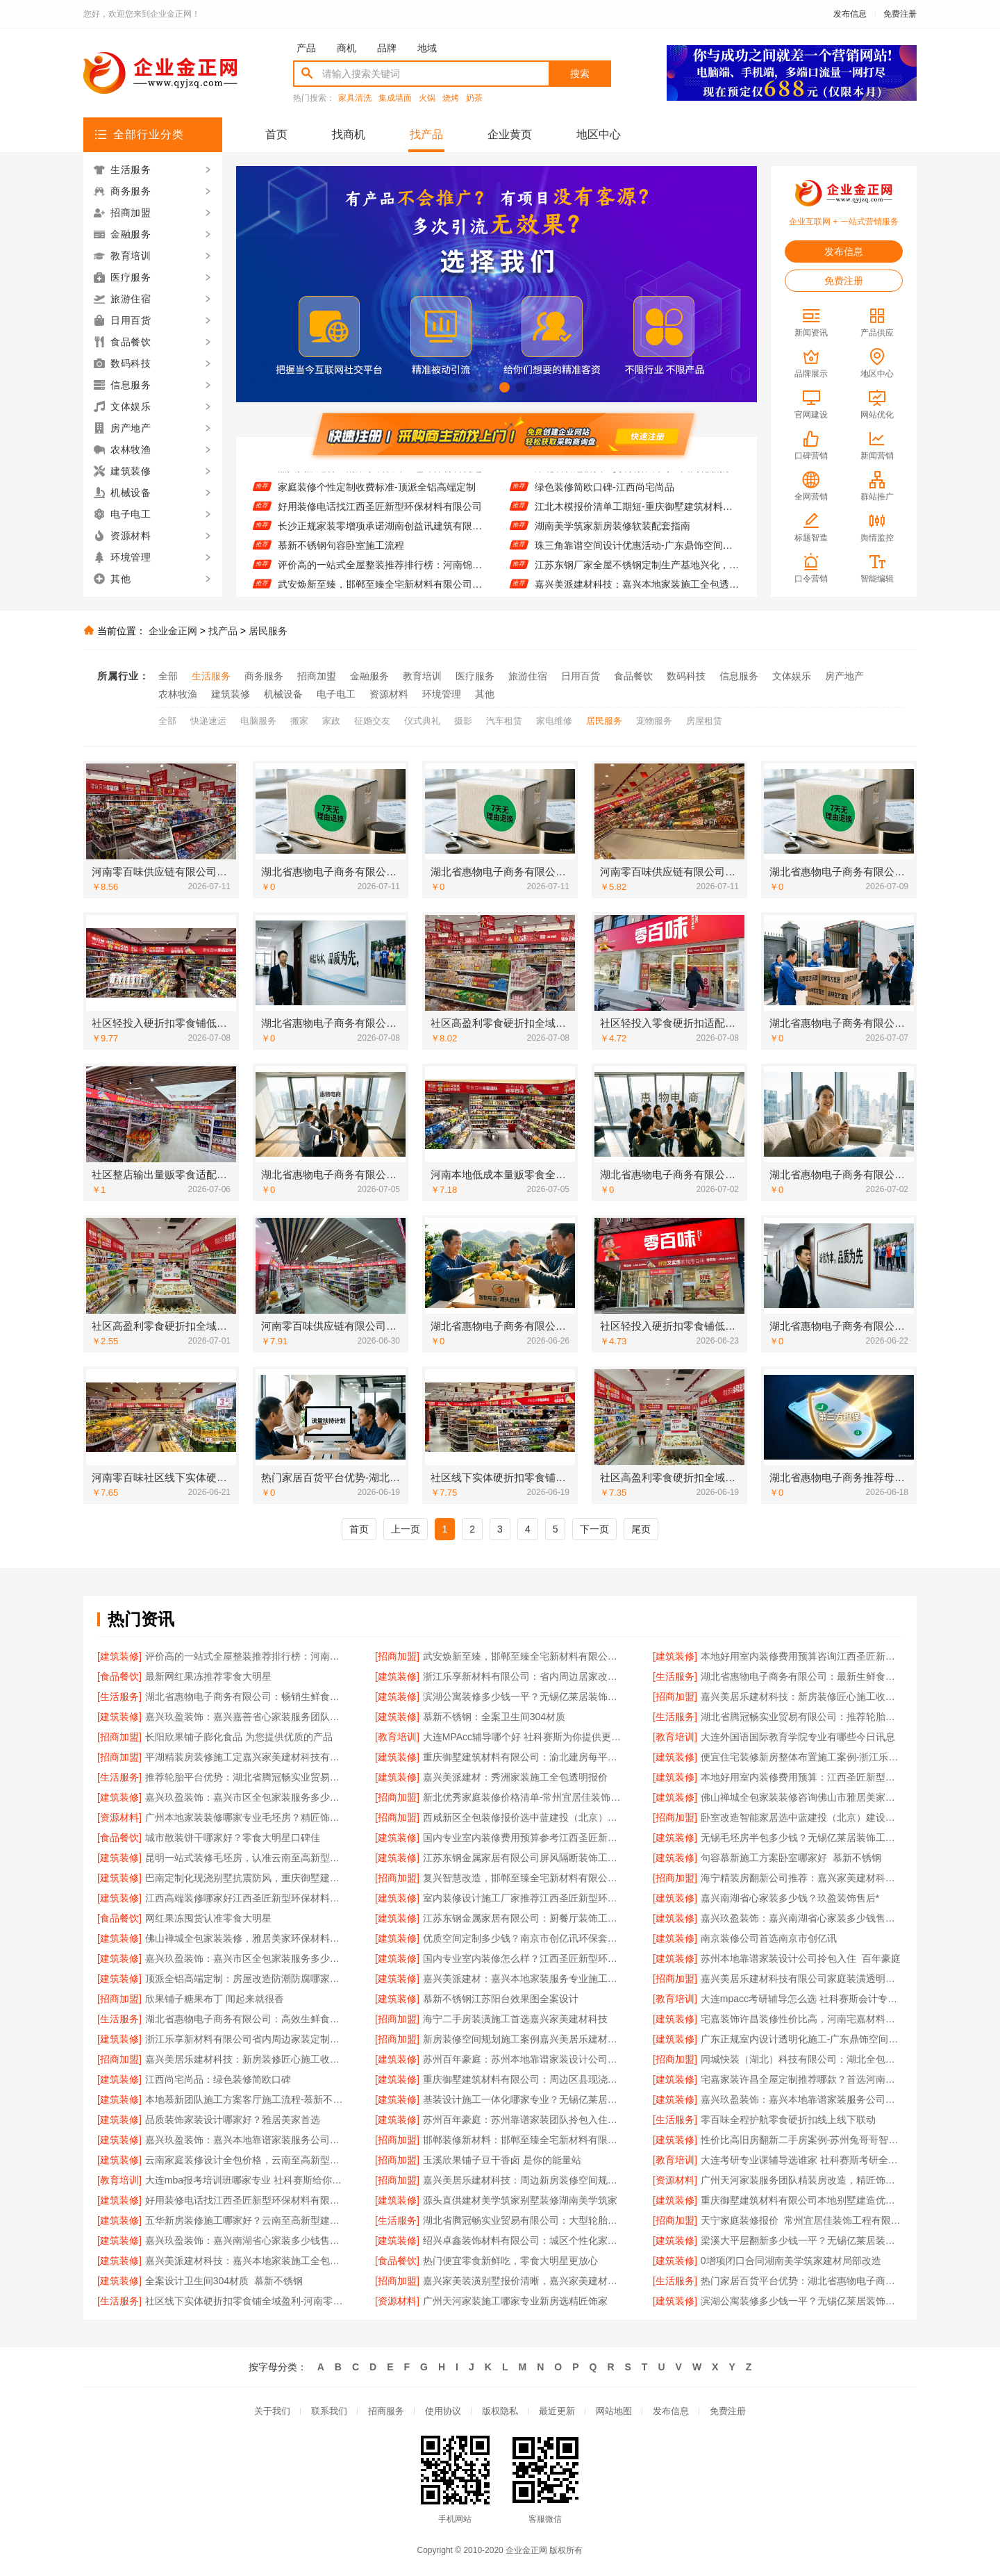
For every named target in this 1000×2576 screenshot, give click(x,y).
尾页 (641, 1529)
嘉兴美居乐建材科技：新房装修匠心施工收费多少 (802, 1696)
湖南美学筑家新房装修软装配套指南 (612, 532)
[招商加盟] (397, 1656)
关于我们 (272, 2411)
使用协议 (443, 2411)
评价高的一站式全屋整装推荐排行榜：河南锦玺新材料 (380, 571)
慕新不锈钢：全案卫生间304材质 (494, 1717)
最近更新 (557, 2411)
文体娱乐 (791, 676)
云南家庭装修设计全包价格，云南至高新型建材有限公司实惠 (246, 2160)
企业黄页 (510, 134)
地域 (427, 47)
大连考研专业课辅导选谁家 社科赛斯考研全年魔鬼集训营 (802, 2160)
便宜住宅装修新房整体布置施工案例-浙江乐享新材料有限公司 (802, 1757)
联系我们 (329, 2411)
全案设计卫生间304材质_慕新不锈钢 (224, 2281)
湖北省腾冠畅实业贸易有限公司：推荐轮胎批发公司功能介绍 (802, 1717)
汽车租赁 (504, 720)
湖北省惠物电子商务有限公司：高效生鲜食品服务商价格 (246, 2019)
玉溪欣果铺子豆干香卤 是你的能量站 (502, 2160)
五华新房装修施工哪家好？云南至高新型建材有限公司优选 (246, 2220)
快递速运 (208, 720)
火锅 (427, 98)
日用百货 (580, 676)
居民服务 (268, 630)
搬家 (299, 720)
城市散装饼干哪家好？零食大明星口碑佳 (232, 1837)
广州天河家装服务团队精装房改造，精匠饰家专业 (802, 2180)
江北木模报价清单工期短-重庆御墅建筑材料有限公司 (637, 513)
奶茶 (474, 98)
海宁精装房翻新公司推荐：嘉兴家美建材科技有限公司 (802, 1878)
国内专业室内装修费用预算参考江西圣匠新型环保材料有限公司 (524, 1837)
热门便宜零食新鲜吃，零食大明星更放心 (510, 2260)
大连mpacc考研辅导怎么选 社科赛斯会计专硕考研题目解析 (802, 1999)
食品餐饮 (633, 676)
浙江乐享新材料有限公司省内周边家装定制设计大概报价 (246, 2039)
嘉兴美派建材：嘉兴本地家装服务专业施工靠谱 (524, 1978)
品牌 (387, 47)
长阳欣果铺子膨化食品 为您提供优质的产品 (239, 1737)
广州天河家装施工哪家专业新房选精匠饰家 (515, 2301)
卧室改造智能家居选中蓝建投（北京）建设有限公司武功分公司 (802, 1817)
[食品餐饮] (119, 1676)
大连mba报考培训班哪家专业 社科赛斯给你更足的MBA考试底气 (246, 2180)
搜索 (580, 73)
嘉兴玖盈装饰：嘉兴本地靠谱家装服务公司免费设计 (802, 2099)
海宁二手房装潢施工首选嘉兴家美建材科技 (515, 2019)
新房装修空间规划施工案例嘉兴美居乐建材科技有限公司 (524, 2039)
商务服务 (263, 676)
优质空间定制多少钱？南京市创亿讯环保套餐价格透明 (524, 1938)
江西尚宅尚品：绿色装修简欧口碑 (218, 2079)
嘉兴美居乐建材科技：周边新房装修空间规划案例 (524, 2180)
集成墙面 (395, 98)
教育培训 (422, 676)
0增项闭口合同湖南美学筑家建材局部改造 (791, 2260)
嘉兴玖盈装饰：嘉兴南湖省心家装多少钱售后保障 (802, 1918)
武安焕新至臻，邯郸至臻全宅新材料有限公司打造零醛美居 (524, 1656)
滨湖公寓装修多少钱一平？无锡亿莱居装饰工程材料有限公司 (802, 2301)
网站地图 (614, 2411)
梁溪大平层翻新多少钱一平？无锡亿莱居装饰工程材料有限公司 (802, 2240)
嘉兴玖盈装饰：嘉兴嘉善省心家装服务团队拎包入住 (246, 1717)
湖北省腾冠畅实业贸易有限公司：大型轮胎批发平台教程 (524, 2220)
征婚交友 (372, 720)
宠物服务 (654, 720)
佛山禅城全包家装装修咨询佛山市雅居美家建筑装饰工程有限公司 (802, 1797)
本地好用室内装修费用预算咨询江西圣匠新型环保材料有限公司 (802, 1656)
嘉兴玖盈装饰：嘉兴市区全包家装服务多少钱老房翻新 (246, 1797)
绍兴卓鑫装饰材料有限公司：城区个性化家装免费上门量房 (524, 2240)
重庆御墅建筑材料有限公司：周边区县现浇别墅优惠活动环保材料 (524, 2079)
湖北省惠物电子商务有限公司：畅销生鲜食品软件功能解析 (246, 1696)
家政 (331, 720)
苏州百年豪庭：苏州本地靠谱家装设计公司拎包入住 (524, 2059)
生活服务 (211, 676)
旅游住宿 (527, 676)
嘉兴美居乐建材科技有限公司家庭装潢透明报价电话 (802, 1978)
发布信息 (850, 14)
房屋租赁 (704, 720)
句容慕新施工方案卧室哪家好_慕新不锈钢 (791, 1858)
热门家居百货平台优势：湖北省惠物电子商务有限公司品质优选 (802, 2281)
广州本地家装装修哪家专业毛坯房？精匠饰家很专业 (246, 1817)
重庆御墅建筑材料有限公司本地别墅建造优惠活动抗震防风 (802, 2200)
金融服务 (369, 676)
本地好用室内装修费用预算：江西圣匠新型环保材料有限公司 (802, 1777)
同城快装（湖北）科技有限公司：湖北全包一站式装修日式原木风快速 (802, 2059)
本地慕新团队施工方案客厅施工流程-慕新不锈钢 (246, 2099)
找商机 (348, 134)
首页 (276, 134)
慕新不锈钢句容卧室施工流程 (341, 552)
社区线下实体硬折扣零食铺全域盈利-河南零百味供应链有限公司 (246, 2301)
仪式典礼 (422, 720)
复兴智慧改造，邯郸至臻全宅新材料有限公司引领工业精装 (524, 1878)
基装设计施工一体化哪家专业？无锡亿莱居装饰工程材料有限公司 (524, 2099)
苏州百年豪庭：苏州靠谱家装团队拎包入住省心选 (524, 2119)
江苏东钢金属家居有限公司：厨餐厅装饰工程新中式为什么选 (524, 1918)
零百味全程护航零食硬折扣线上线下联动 (788, 2119)
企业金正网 (173, 630)
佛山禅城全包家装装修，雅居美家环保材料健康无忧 (246, 1938)
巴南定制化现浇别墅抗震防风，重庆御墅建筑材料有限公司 (246, 1878)
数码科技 (686, 676)
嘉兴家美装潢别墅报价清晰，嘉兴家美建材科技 (524, 2281)
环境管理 (441, 694)
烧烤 (450, 98)
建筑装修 (230, 694)
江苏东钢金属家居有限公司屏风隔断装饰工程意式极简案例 (524, 1858)
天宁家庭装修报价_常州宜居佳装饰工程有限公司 (802, 2220)
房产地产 (844, 676)
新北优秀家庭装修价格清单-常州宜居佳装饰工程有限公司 (524, 1797)
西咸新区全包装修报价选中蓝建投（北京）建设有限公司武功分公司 (524, 1817)
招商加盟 (316, 676)
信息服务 (738, 676)
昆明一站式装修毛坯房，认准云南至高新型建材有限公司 (246, 1858)
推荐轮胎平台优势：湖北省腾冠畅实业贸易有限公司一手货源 (246, 1777)
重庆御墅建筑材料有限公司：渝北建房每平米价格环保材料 (524, 1757)
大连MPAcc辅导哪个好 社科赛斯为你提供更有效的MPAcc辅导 (524, 1737)
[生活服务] (675, 1676)
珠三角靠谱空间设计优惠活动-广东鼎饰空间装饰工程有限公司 (637, 552)
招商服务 (386, 2411)
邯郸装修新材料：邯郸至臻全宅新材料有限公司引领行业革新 (524, 2140)
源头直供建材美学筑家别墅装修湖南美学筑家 (520, 2200)
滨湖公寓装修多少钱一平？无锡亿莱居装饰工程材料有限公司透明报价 (524, 1696)
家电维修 (554, 720)
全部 (168, 676)
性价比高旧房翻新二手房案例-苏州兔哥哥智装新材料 (802, 2140)
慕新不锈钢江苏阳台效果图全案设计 (500, 1999)
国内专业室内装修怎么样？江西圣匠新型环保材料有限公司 (524, 1958)
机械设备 (283, 694)
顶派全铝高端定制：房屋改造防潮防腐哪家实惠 (246, 1978)
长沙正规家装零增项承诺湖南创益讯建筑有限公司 (380, 532)
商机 (346, 47)
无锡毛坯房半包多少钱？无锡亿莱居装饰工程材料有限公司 (802, 1837)
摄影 (463, 720)
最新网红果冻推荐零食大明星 (208, 1676)
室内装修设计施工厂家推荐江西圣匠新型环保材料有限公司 (524, 1898)
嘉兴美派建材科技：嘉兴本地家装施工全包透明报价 (246, 2260)
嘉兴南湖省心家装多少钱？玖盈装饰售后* (790, 1898)
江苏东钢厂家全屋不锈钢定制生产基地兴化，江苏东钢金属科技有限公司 (637, 571)
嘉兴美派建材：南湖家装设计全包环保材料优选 (380, 474)
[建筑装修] (119, 1656)
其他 (484, 694)
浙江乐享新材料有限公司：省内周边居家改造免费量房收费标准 (524, 1676)
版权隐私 (500, 2411)
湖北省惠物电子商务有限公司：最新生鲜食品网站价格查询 (802, 1676)
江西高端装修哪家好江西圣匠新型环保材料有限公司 (246, 1898)
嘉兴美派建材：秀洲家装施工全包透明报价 (515, 1777)
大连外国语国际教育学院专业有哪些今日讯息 (798, 1737)
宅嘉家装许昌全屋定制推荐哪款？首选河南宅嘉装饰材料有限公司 (802, 2079)
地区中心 (598, 134)
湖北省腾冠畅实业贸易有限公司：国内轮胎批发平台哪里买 (637, 474)
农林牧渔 (177, 694)
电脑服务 (258, 720)
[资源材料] (119, 1817)
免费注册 (900, 14)
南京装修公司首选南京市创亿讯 (769, 1938)
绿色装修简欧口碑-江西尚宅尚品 (604, 493)
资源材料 (388, 694)
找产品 (426, 134)
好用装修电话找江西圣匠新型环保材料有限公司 (380, 513)
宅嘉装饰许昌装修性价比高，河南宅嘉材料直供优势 (802, 2019)
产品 (306, 47)
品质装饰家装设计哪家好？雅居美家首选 (232, 2119)
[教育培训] (397, 1737)
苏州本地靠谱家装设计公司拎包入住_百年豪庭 (801, 1958)
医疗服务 (475, 676)
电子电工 (336, 694)
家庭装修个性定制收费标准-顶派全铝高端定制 (377, 493)
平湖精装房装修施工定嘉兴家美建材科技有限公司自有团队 (246, 1757)
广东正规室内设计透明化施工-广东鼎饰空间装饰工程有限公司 (802, 2039)
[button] (472, 387)
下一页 (594, 1529)
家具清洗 (355, 98)
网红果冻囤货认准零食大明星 (208, 1918)
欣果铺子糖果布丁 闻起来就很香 (214, 1999)
